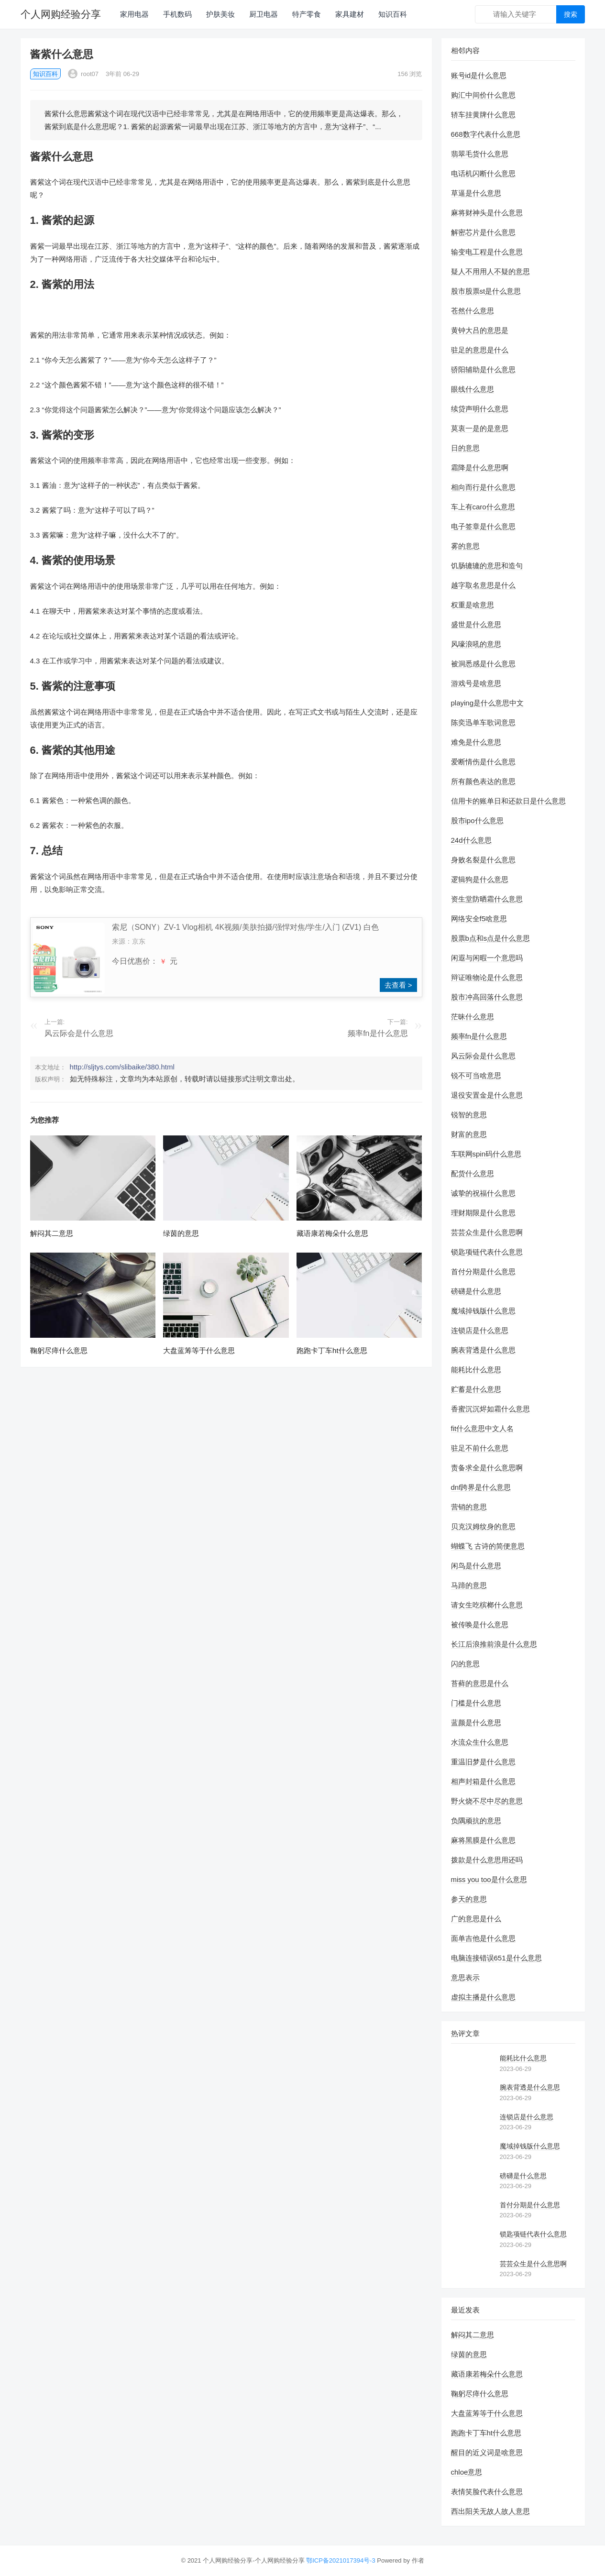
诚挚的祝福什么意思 (483, 1193)
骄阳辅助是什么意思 (483, 369)
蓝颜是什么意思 (476, 1722)
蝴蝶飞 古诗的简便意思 (488, 1546)
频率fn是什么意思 (377, 1033)
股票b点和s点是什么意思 (490, 938)
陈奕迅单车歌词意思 (483, 722)
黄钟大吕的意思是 (479, 330)
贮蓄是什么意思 (476, 1389)
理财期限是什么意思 (483, 1213)
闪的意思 (465, 1664)
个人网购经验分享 (61, 14)
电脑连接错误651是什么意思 (496, 1958)
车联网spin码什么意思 (486, 1154)
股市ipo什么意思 (477, 820)
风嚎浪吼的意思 (476, 644)
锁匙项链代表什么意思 (487, 1252)
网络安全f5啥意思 (479, 918)
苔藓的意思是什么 (479, 1683)
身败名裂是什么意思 (483, 860)
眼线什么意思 (472, 389)
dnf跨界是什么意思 (481, 1487)
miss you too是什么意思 (489, 1879)
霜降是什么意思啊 (479, 467)
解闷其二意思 (51, 1233)
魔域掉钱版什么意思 (483, 1311)
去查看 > (398, 985)
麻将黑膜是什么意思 (483, 1840)
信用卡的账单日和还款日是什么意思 (508, 801)
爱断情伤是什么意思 (483, 762)
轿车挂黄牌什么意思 (483, 114)
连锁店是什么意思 (479, 1330)
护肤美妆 (220, 14)
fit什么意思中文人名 (482, 1428)
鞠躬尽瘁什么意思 (59, 1350)
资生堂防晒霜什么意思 (487, 899)
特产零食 (306, 14)
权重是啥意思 (472, 605)
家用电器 (134, 14)
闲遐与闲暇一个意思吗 (487, 958)
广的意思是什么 (476, 1919)
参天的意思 (469, 1899)
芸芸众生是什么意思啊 (487, 1232)
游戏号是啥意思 (476, 683)
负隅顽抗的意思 (476, 1820)
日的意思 (465, 448)
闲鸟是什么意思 (476, 1566)
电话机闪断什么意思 (483, 173)
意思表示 (465, 1977)
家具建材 (349, 14)
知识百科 (392, 14)
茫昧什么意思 (472, 1017)
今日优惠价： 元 (145, 961)
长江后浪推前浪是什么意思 (494, 1644)
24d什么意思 (471, 840)
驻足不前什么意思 (479, 1448)
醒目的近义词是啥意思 (487, 2452)
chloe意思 (467, 2472)
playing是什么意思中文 (487, 703)
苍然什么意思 (472, 311)
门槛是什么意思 (476, 1703)
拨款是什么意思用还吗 (487, 1860)
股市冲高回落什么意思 (487, 997)
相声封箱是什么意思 (483, 1781)
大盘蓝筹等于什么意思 (199, 1350)
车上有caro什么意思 (483, 507)
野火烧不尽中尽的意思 (487, 1801)
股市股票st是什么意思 (486, 291)
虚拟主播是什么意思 (483, 1997)
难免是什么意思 (476, 742)
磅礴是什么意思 (476, 1291)
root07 (83, 73)
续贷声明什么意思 (479, 409)
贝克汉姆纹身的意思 (483, 1526)
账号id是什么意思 (479, 75)
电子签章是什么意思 (483, 526)
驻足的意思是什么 (479, 350)
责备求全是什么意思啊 (487, 1468)
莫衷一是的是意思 (479, 428)
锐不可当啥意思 (476, 1075)
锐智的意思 (469, 1115)
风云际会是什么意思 (78, 1033)
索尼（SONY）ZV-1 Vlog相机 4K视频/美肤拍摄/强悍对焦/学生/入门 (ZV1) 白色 (245, 927)
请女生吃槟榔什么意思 (487, 1605)
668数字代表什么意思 (485, 134)
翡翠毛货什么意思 (479, 154)
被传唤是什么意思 (479, 1624)
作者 (418, 2560)
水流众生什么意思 (479, 1742)
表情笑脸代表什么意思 (487, 2492)
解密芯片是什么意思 (483, 232)
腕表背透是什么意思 (483, 1350)
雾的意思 (465, 546)
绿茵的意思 (181, 1233)
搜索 (570, 14)
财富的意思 (469, 1134)
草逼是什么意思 (476, 193)
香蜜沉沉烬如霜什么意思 (490, 1409)
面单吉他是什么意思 (483, 1938)
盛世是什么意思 (476, 624)
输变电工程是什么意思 (487, 252)
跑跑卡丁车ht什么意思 (332, 1350)
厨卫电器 (263, 14)
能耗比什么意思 (476, 1369)
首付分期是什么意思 (483, 1271)
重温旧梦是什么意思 (483, 1762)
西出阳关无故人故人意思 (490, 2511)
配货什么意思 (472, 1173)
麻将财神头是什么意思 (487, 213)
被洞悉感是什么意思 (483, 664)
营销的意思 (469, 1507)
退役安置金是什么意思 (487, 1095)
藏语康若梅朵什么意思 (332, 1233)
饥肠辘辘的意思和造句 (487, 565)
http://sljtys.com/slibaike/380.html (122, 1067)
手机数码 (177, 14)
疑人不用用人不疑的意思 (490, 271)
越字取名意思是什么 (483, 585)
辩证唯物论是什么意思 (487, 977)
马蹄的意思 (469, 1585)
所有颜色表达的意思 (483, 781)
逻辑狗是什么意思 (479, 879)
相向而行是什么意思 (483, 487)
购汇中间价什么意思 (483, 95)
